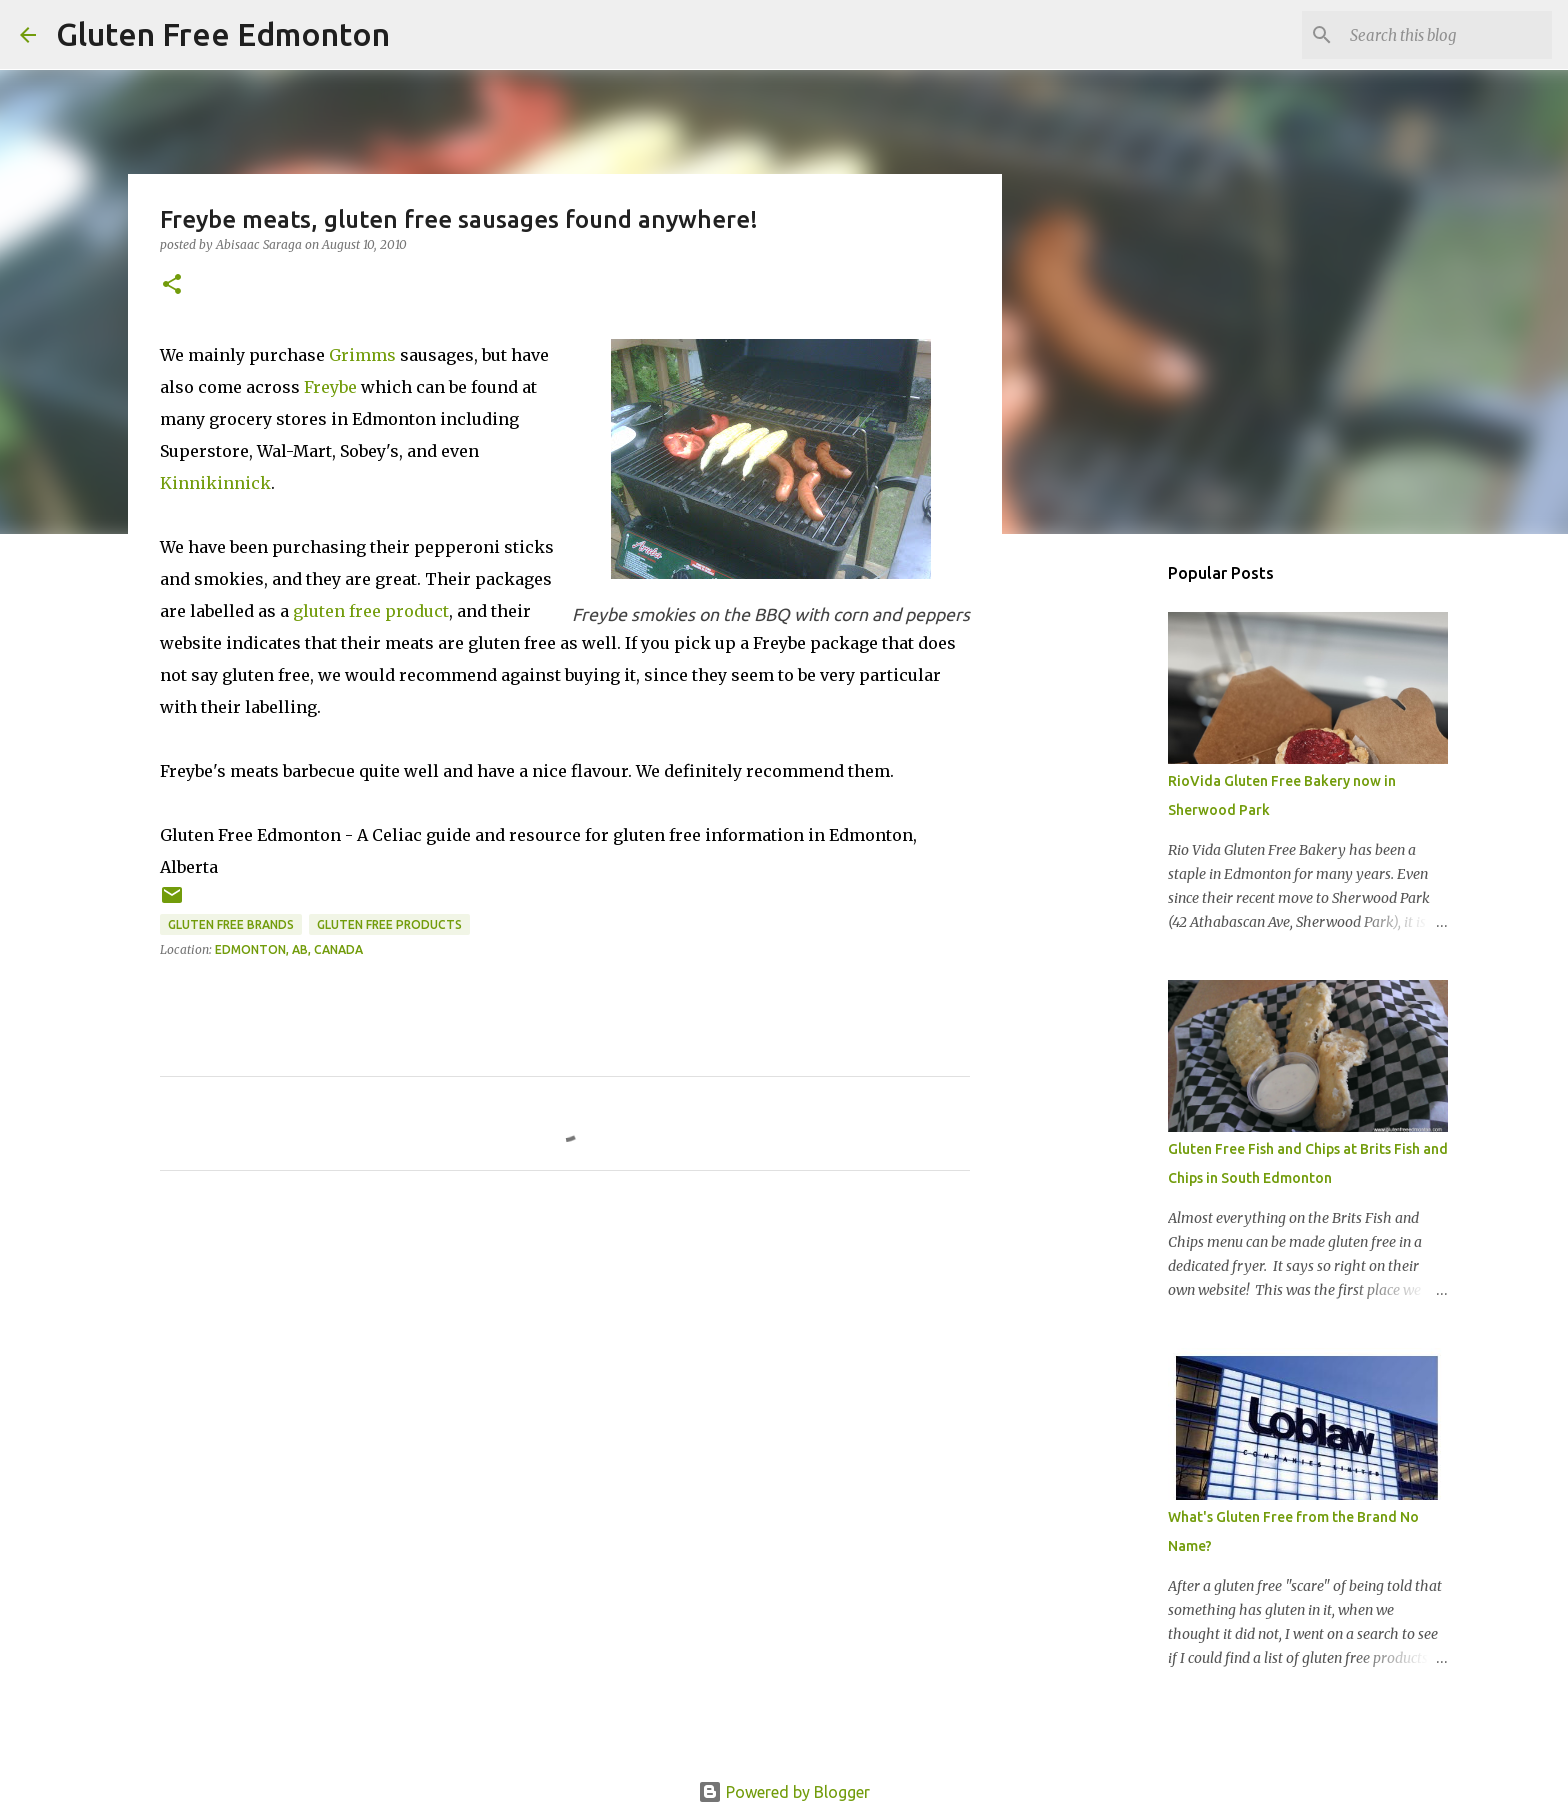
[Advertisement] (1104, 864)
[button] (172, 285)
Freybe (330, 387)
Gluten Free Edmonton (223, 34)
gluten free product (371, 611)
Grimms (362, 355)
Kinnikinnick (215, 483)
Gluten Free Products (389, 924)
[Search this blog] (1447, 35)
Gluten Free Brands (231, 924)
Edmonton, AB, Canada (289, 949)
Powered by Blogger (784, 1792)
